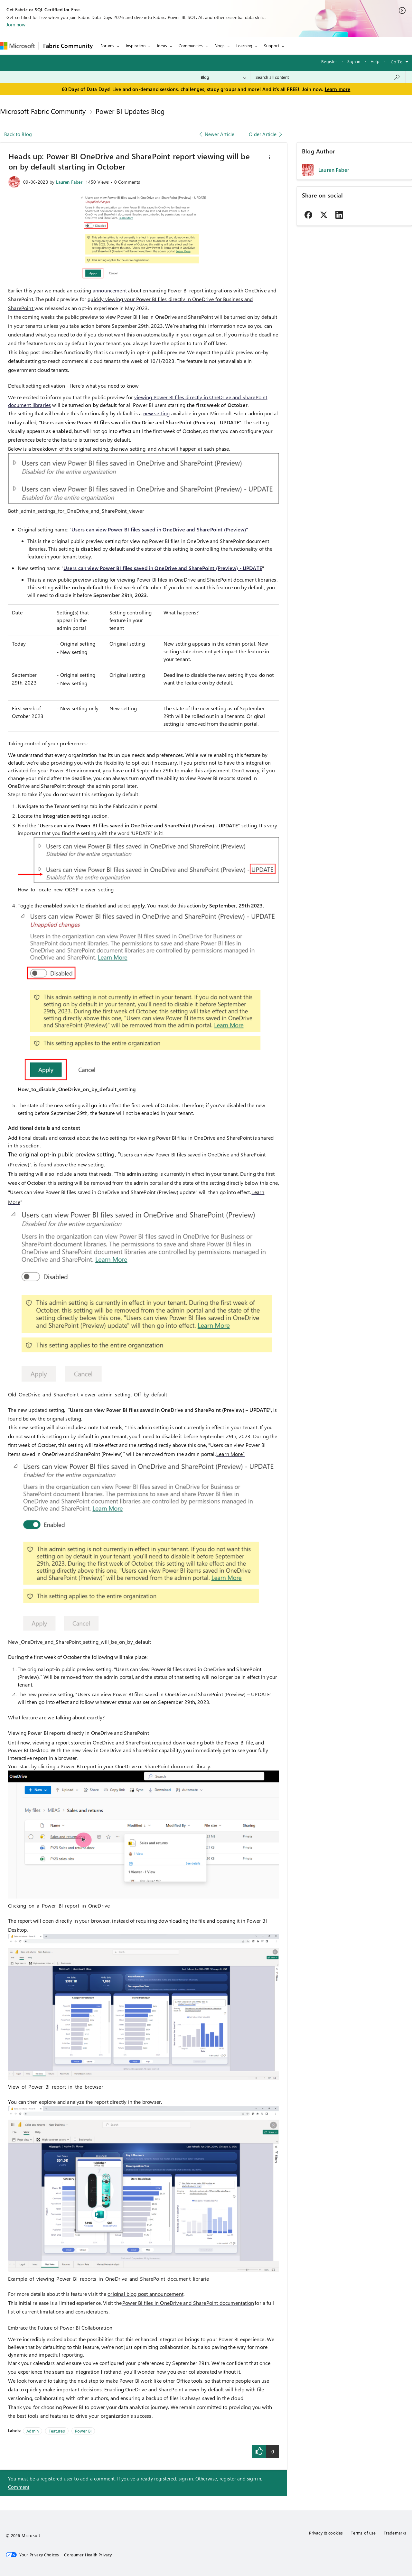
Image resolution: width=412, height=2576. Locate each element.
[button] (269, 157)
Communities (191, 45)
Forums (107, 45)
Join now (15, 24)
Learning (244, 45)
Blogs (219, 45)
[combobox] (328, 77)
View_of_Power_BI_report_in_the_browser (55, 2086)
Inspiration (135, 45)
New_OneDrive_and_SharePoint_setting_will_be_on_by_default (79, 1641)
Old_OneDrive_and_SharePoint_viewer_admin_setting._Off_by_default (87, 1394)
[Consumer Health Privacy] (88, 2555)
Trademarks (395, 2532)
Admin (32, 2431)
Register (329, 61)
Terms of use (363, 2532)
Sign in (353, 61)
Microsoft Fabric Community (43, 110)
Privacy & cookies (326, 2532)
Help (374, 61)
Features (57, 2431)
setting (156, 413)
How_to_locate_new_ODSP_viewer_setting (66, 889)
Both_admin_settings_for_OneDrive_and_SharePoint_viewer (76, 510)
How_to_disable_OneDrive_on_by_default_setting (77, 1089)
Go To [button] (397, 61)
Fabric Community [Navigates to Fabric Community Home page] (68, 46)
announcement (110, 290)
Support (271, 45)
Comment (18, 2487)
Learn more (338, 89)
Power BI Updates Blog (130, 110)
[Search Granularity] (223, 77)
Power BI (83, 2431)
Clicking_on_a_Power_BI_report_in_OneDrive (59, 1905)
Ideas (162, 45)
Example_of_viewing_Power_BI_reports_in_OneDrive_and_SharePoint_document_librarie (108, 2278)
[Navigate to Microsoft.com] (17, 46)
